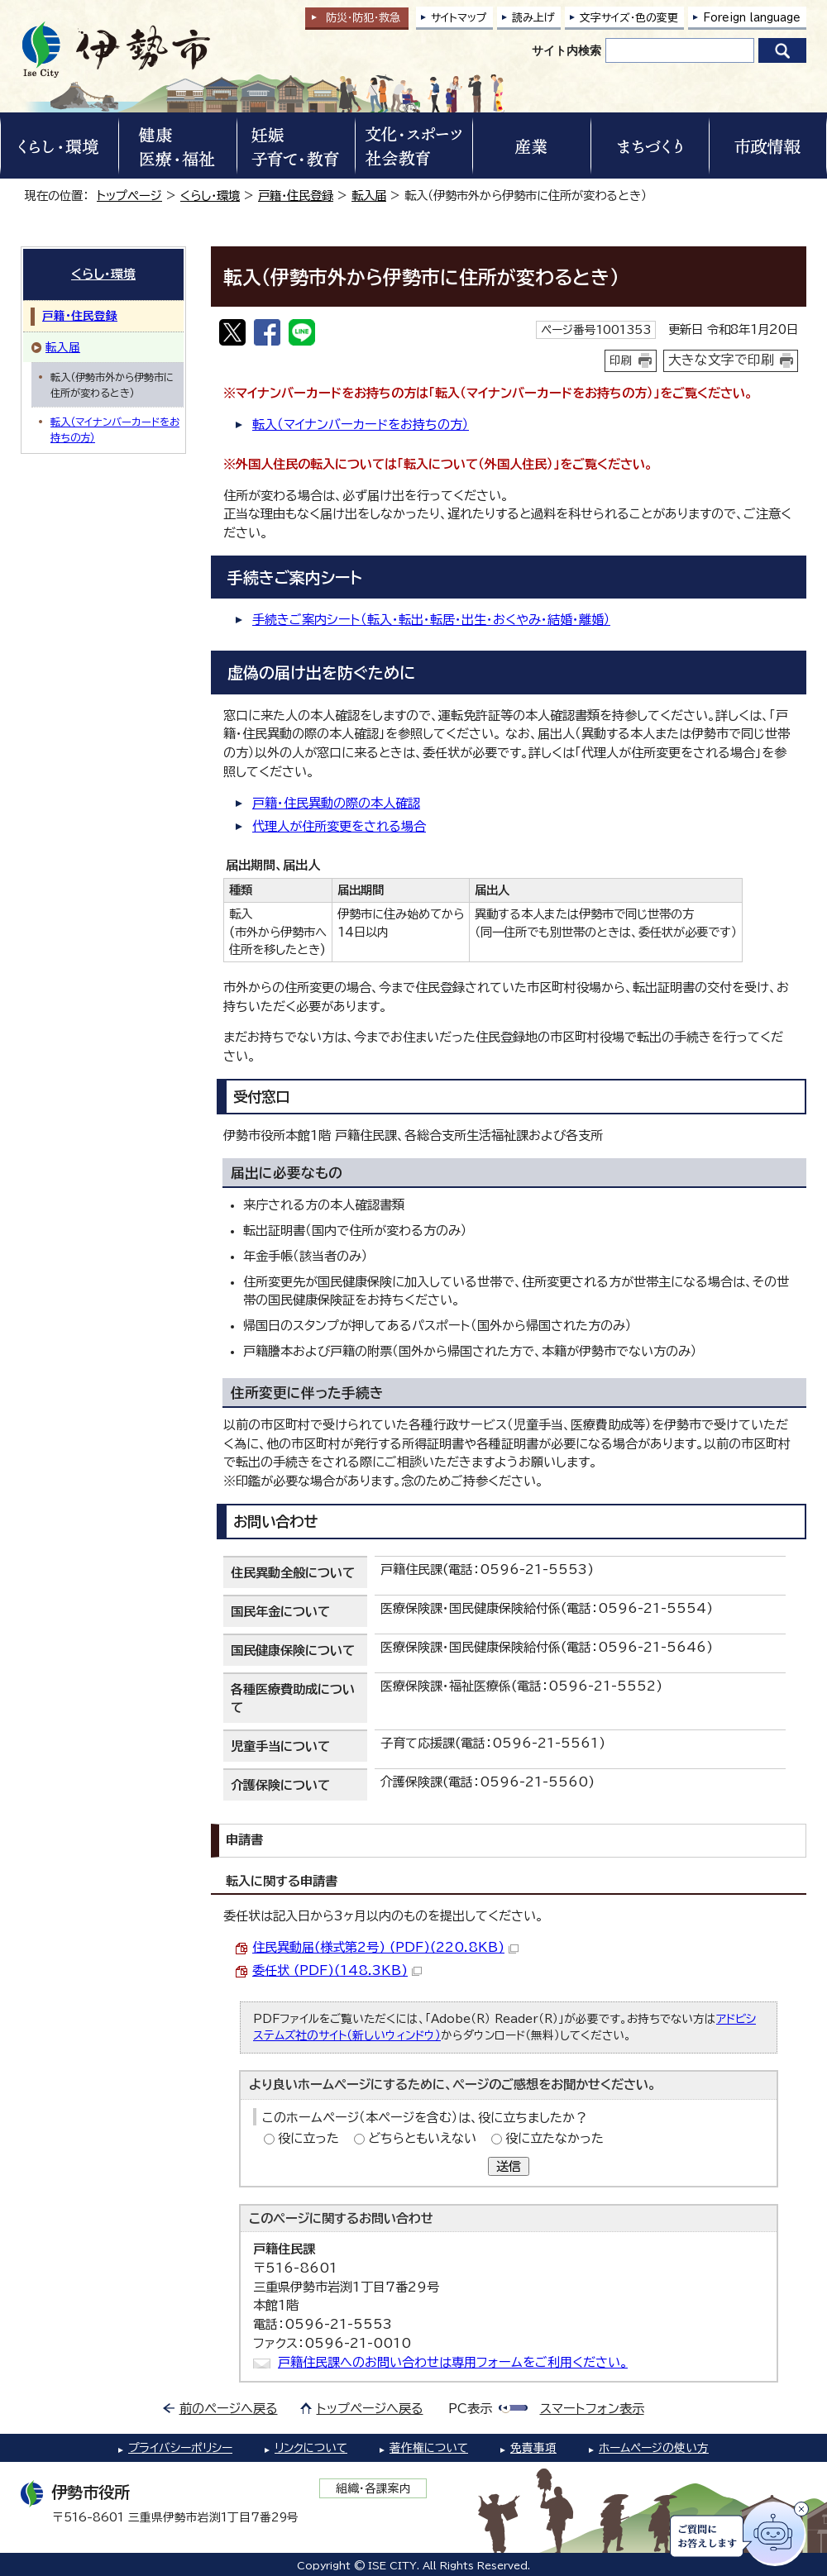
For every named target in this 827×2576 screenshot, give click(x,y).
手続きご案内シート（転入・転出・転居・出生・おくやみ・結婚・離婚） (431, 619)
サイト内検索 (566, 50)
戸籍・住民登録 (295, 195)
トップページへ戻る (370, 2408)
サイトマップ (459, 17)
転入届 (368, 195)
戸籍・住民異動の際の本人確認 (336, 803)
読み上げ (533, 17)
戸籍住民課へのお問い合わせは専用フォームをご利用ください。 (453, 2362)
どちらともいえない (422, 2138)
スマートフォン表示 (592, 2408)
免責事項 (533, 2448)
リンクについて (311, 2448)
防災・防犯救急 (363, 17)
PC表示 (470, 2408)
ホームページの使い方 (654, 2448)
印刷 (621, 360)
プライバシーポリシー (180, 2448)
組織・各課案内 (373, 2488)
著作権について (429, 2448)
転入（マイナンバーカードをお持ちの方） (360, 424)
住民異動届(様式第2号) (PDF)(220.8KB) (385, 1947)
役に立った (308, 2138)
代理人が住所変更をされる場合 (339, 826)
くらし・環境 (210, 195)
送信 (508, 2166)
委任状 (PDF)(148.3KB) (337, 1970)
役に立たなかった (554, 2138)
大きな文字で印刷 (721, 359)
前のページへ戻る (228, 2408)
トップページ (129, 195)
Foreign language (752, 17)
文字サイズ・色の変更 (629, 17)
